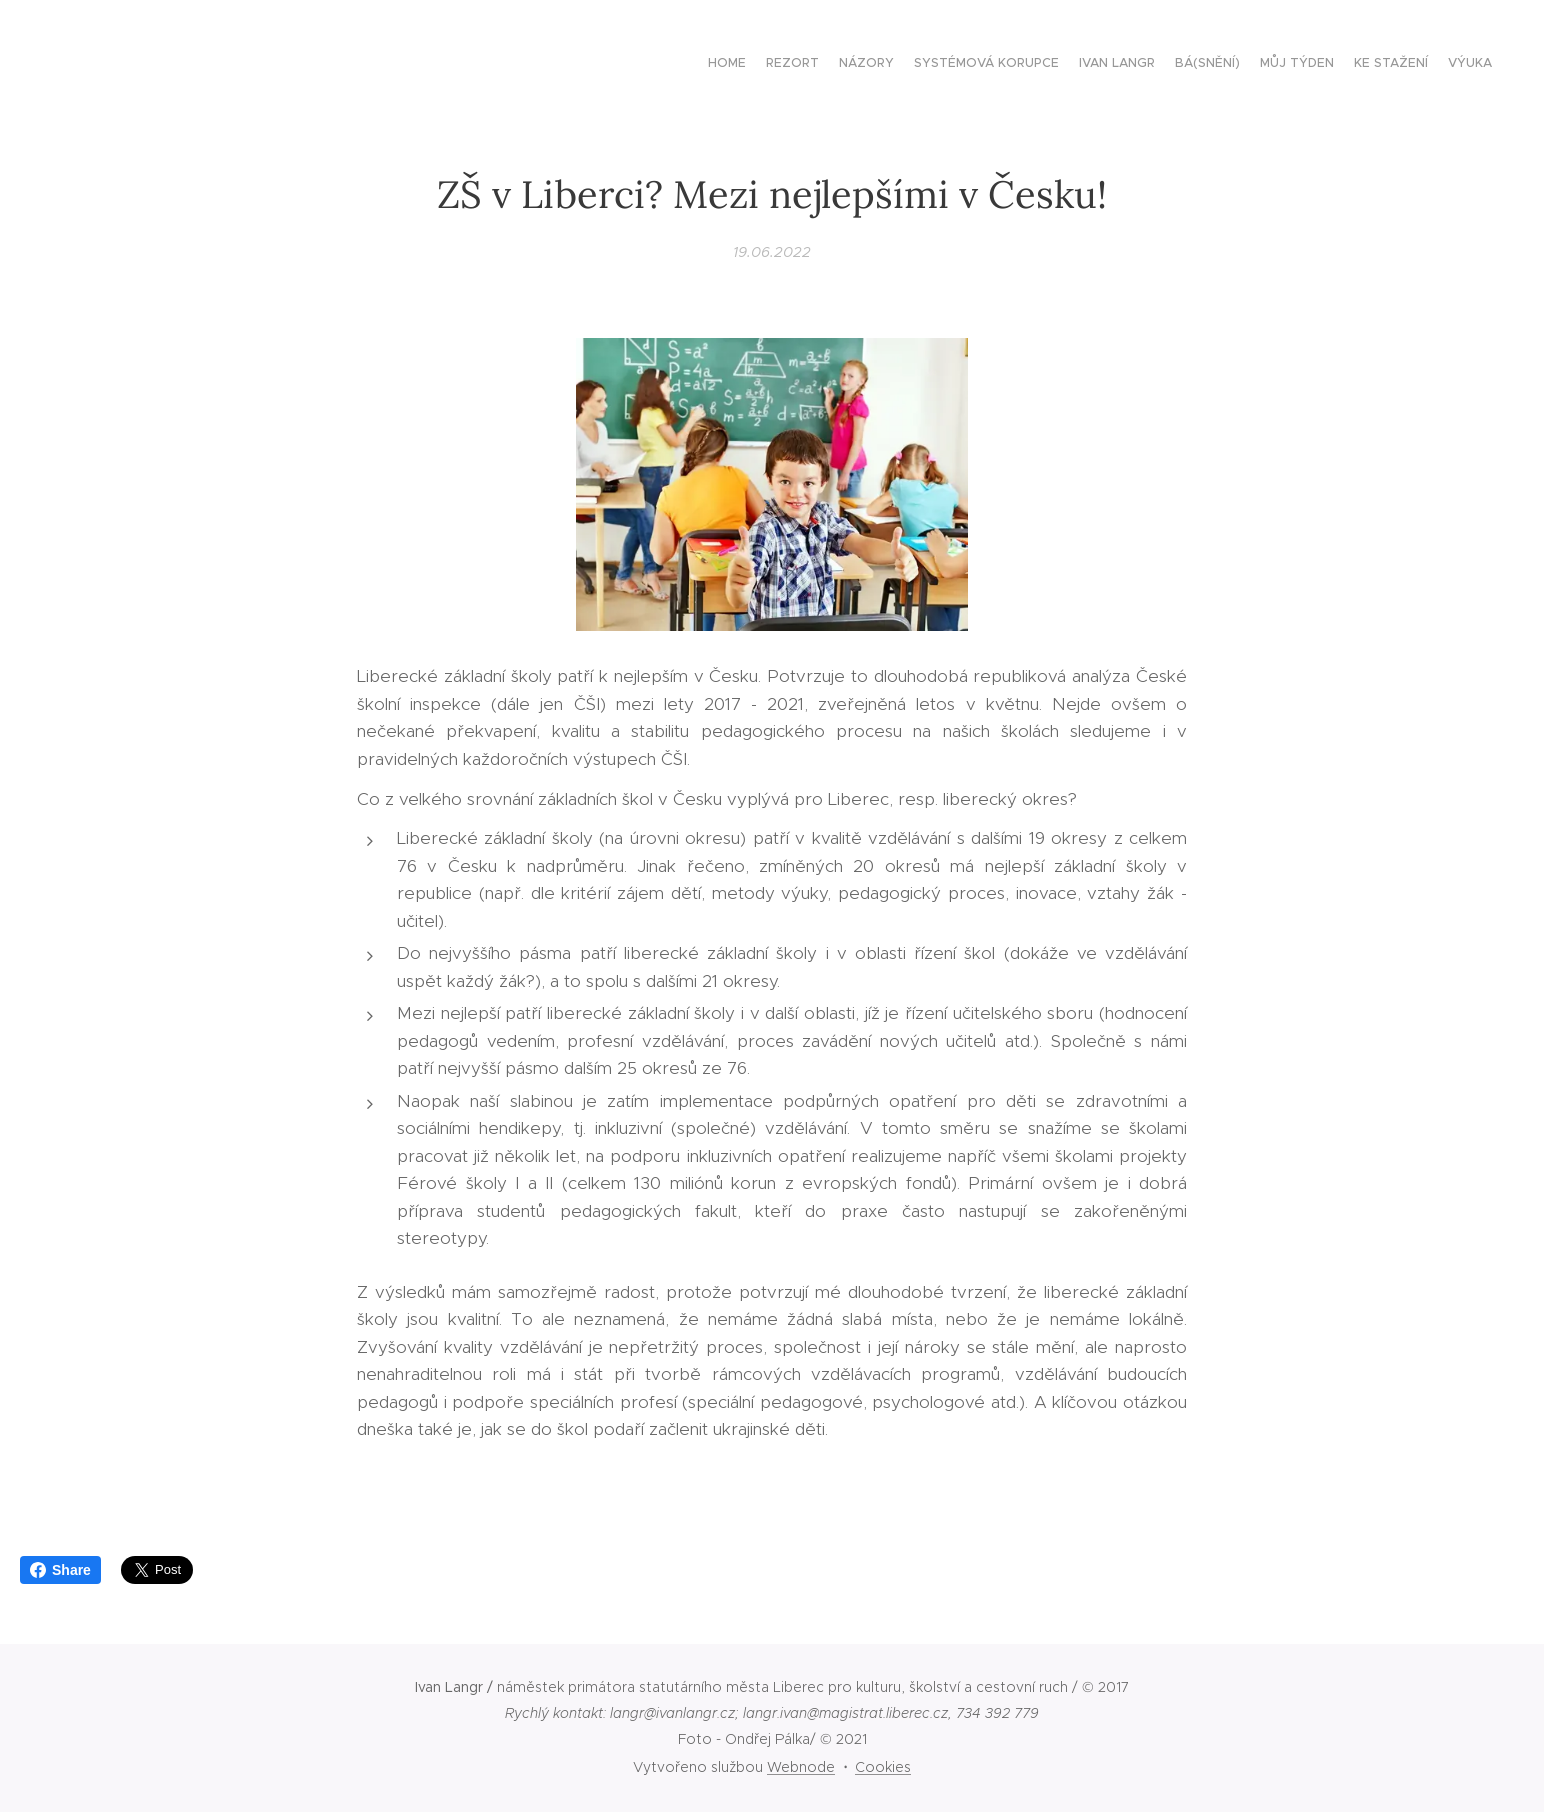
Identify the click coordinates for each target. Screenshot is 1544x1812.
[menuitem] (1334, 65)
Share (60, 1570)
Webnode (801, 1767)
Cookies (883, 1767)
